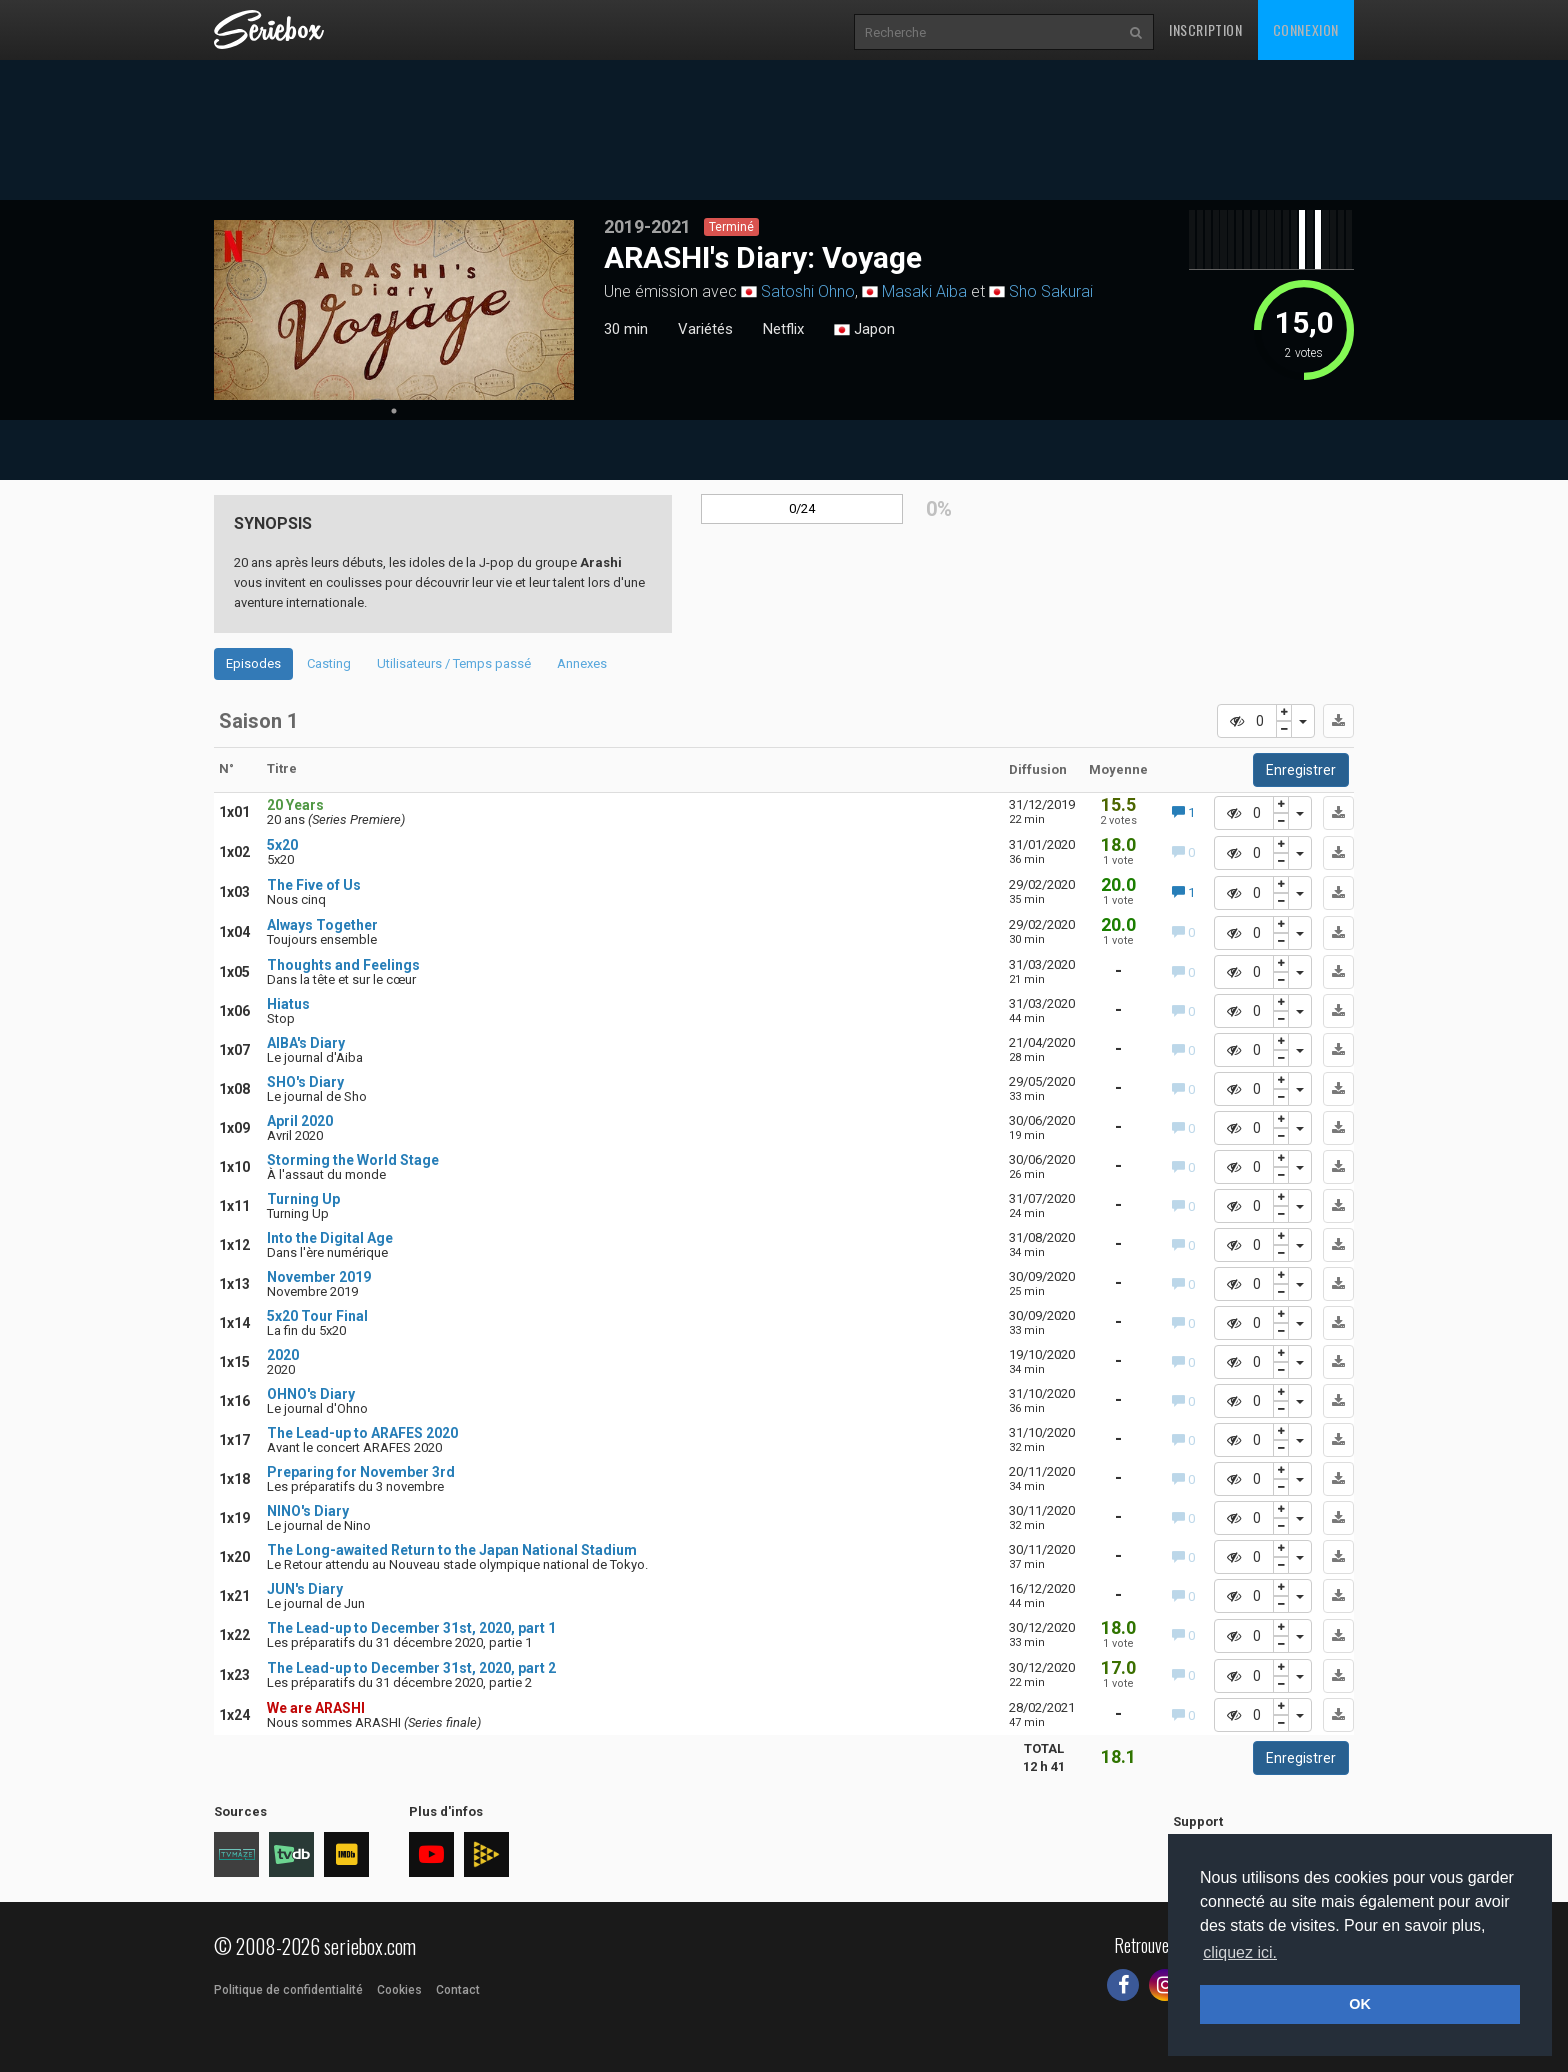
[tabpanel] (394, 310)
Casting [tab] (329, 663)
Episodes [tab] (253, 663)
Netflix (783, 329)
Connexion (1306, 29)
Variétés (705, 329)
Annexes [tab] (582, 663)
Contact (458, 1990)
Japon (864, 330)
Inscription (1206, 29)
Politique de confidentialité (288, 1990)
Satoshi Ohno (808, 291)
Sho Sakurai (1051, 291)
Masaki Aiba (924, 291)
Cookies (399, 1990)
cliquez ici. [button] (1240, 1952)
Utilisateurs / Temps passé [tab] (454, 663)
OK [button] (1360, 2004)
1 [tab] (394, 411)
